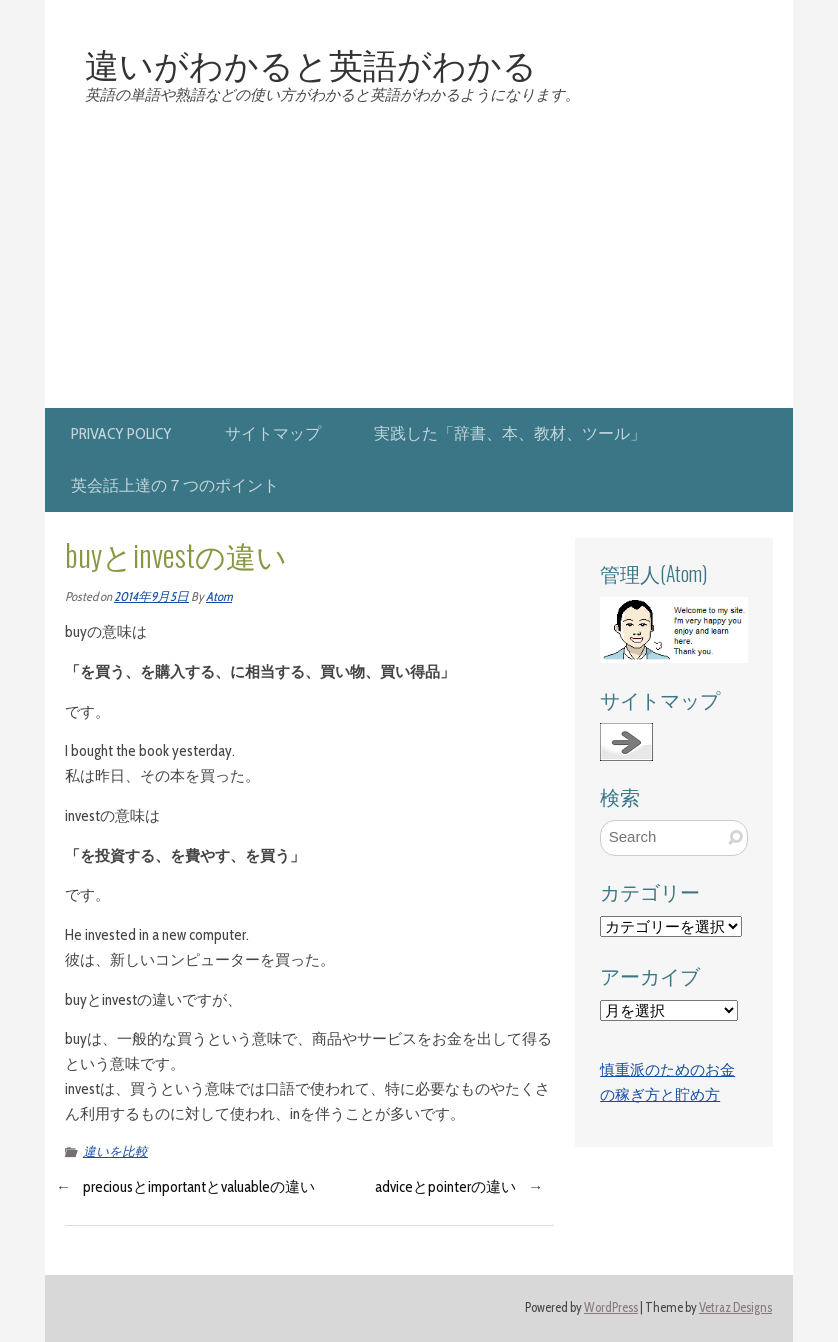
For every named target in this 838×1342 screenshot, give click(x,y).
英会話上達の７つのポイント (175, 485)
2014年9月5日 (151, 596)
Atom (219, 596)
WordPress (611, 1307)
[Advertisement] (419, 258)
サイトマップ (273, 433)
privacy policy (121, 433)
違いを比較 (115, 1151)
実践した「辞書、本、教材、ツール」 (510, 433)
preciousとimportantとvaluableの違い (199, 1187)
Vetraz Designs (735, 1307)
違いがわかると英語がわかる (311, 63)
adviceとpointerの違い (445, 1187)
